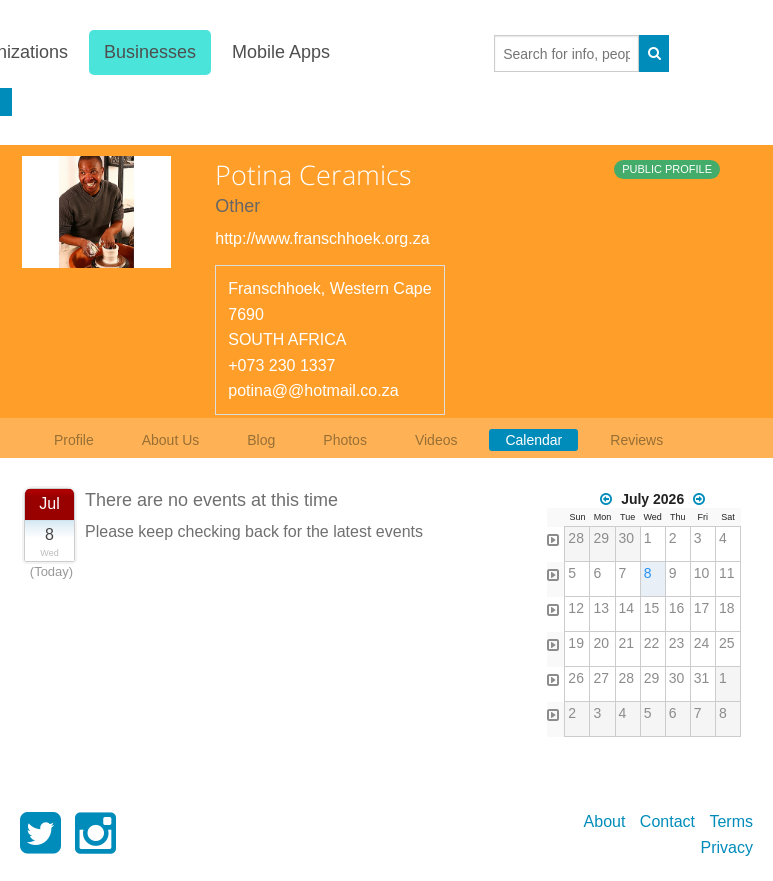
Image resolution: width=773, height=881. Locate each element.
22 (652, 643)
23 (677, 643)
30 (627, 538)
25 (727, 643)
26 (576, 678)
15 (652, 608)
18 (727, 608)
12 (576, 608)
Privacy (727, 847)
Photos (345, 440)
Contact (667, 821)
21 (627, 643)
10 (702, 573)
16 (677, 608)
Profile (74, 440)
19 (576, 643)
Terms (731, 821)
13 (601, 608)
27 (601, 678)
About (605, 821)
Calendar (533, 440)
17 (702, 608)
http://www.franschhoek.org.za (322, 238)
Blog (261, 440)
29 (601, 538)
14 (627, 608)
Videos (436, 440)
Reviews (636, 440)
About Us (171, 440)
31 (702, 678)
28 (576, 538)
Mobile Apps (281, 52)
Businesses (150, 52)
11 (727, 573)
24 (702, 643)
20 (601, 643)
